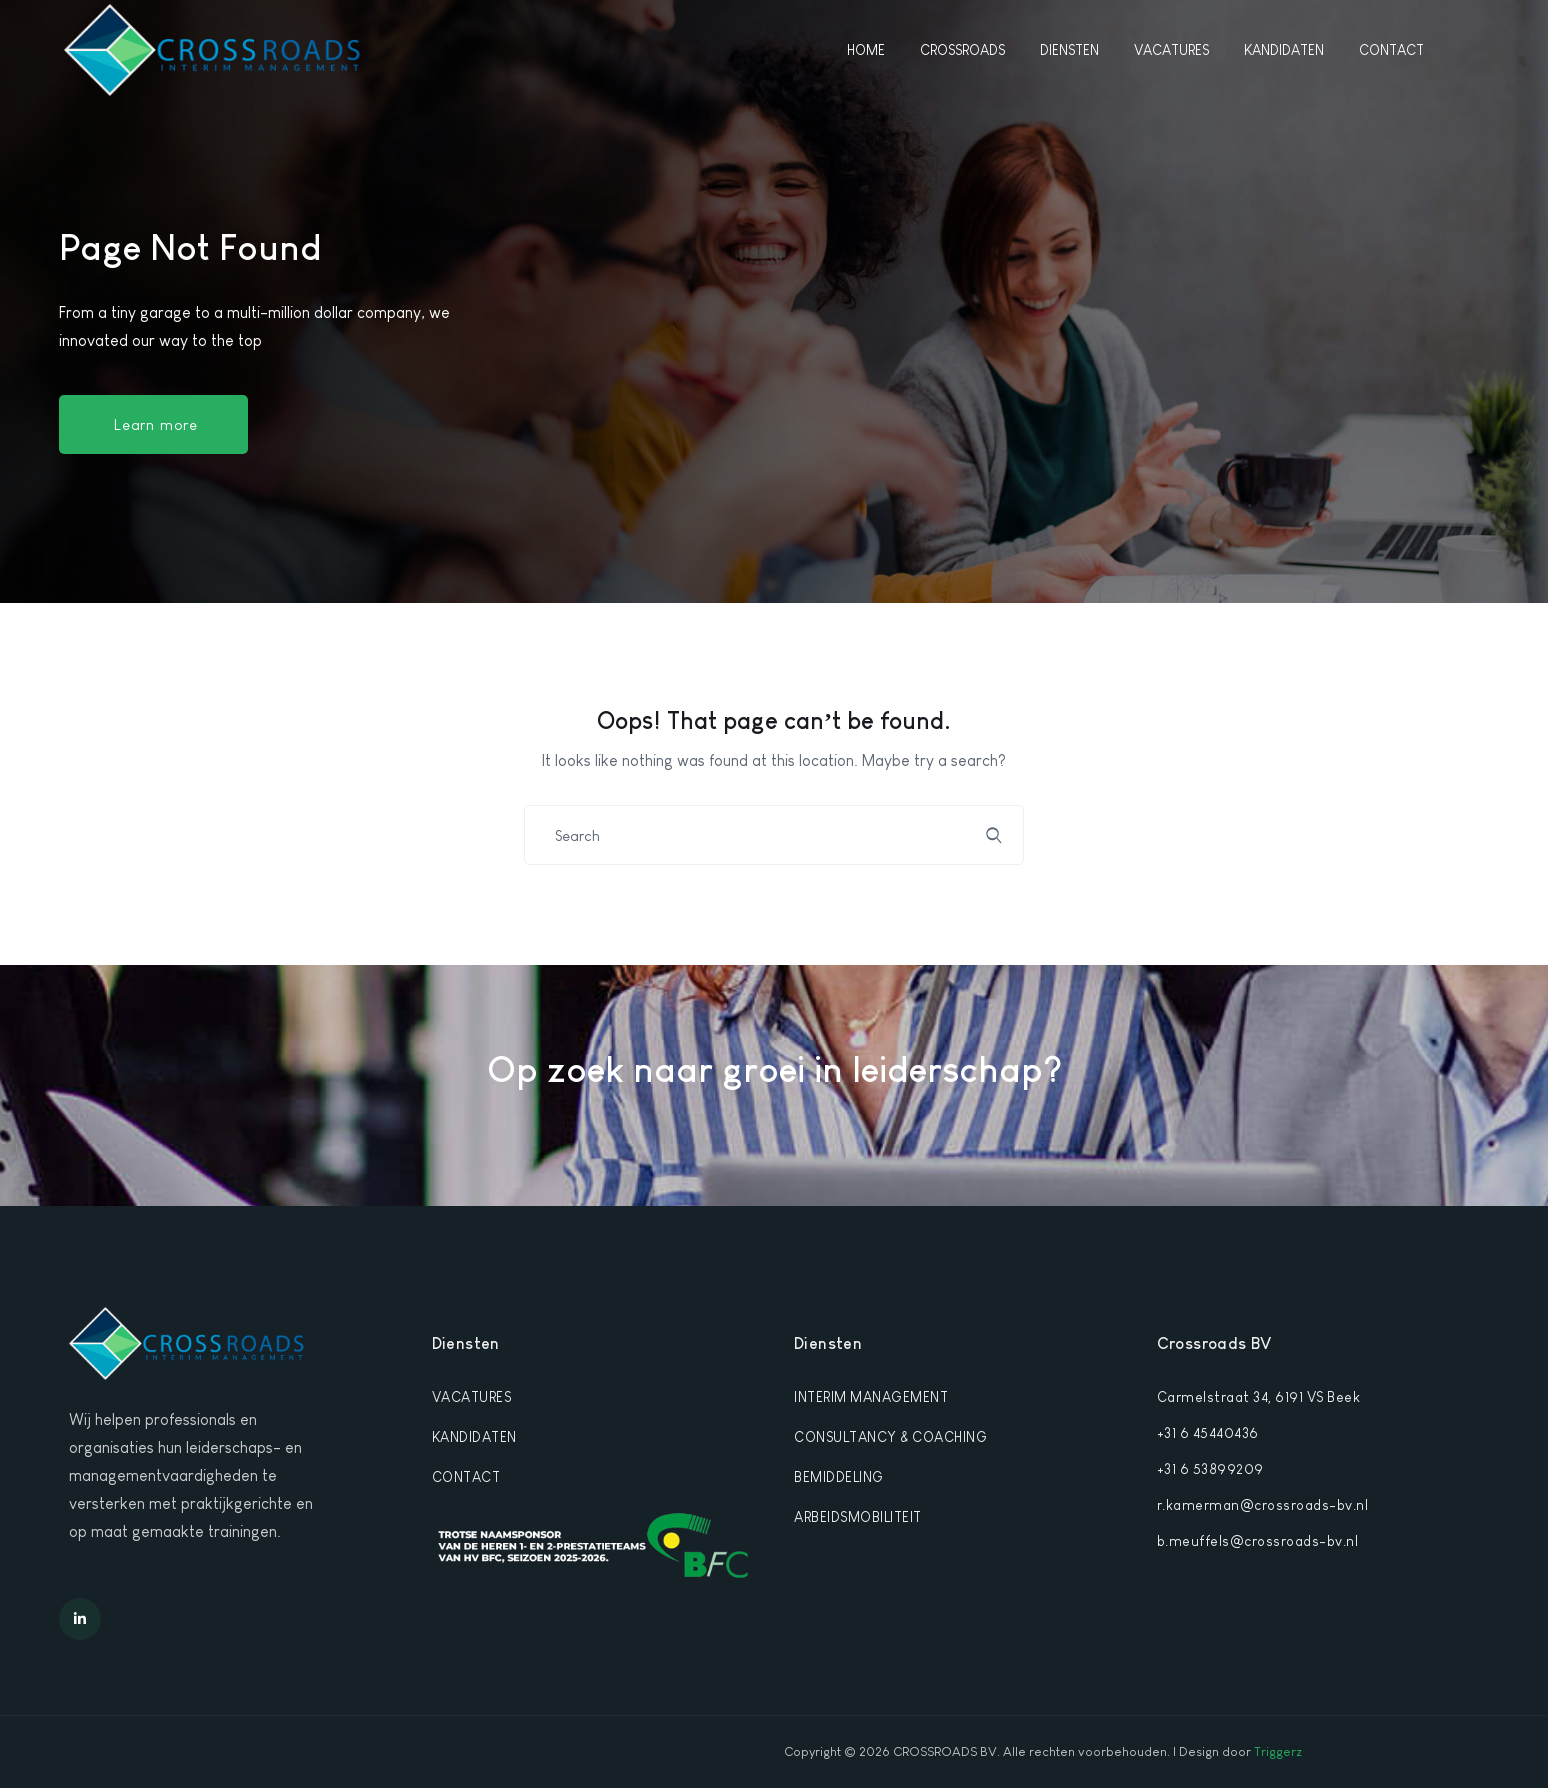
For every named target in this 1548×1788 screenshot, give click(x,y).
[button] (153, 424)
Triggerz (1278, 1751)
